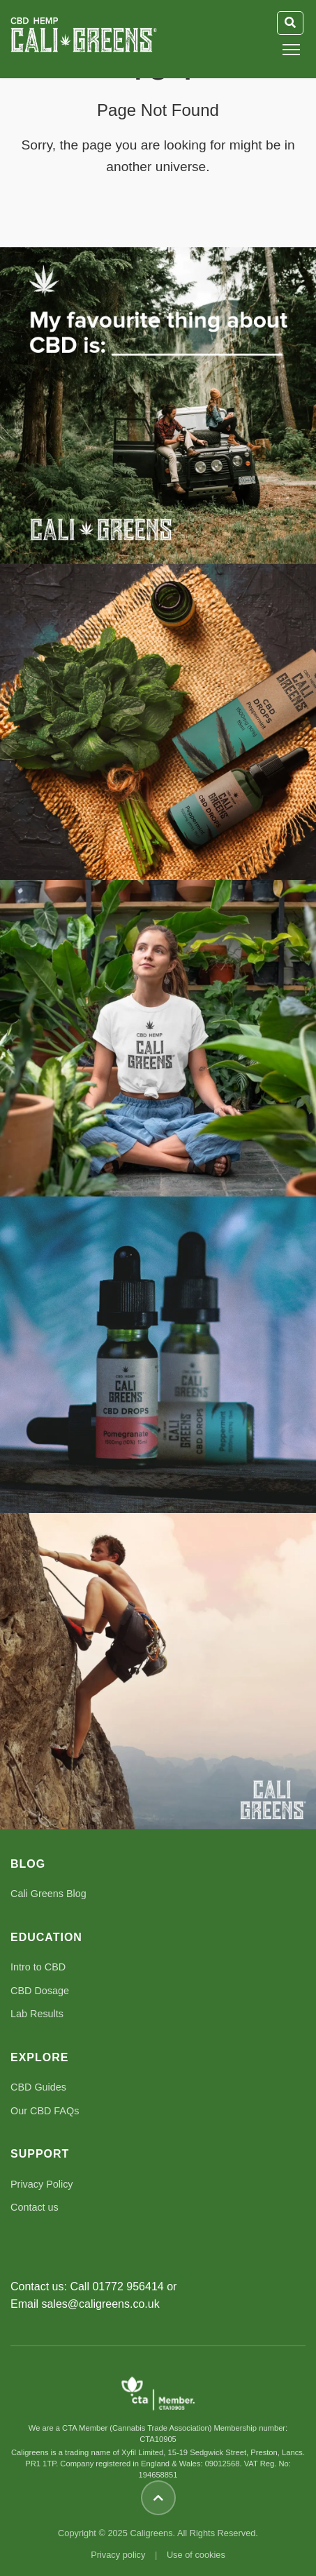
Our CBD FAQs (44, 2110)
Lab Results (36, 2013)
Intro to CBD (38, 1967)
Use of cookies (196, 2554)
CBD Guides (38, 2087)
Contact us (34, 2207)
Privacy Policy (41, 2184)
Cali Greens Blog (48, 1893)
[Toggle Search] (290, 23)
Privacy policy (118, 2554)
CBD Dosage (39, 1990)
